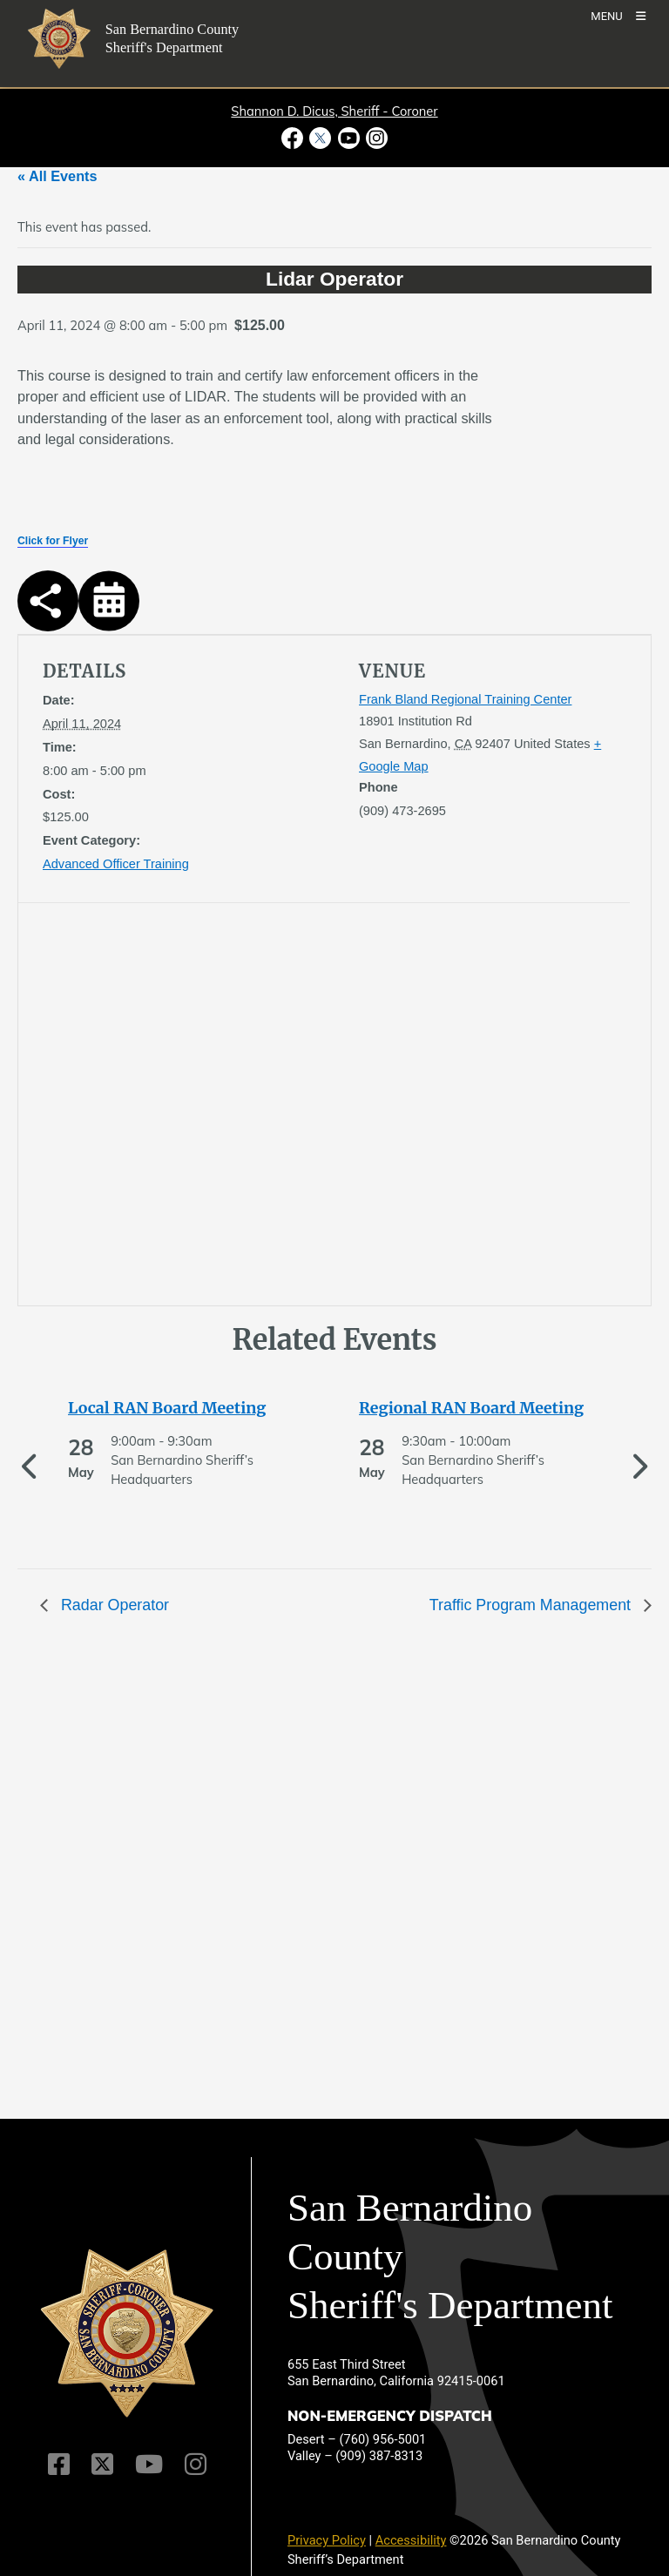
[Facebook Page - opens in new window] (294, 138)
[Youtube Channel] (149, 2464)
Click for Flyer (52, 541)
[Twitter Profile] (102, 2464)
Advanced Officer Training (116, 864)
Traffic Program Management (532, 1605)
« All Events (57, 176)
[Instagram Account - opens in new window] (375, 138)
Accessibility (411, 2540)
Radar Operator (113, 1605)
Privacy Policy (326, 2540)
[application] (183, 1107)
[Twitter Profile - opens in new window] (320, 138)
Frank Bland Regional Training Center (465, 699)
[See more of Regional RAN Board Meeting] (480, 1408)
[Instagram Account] (195, 2464)
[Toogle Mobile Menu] (618, 15)
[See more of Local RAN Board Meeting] (189, 1408)
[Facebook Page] (59, 2464)
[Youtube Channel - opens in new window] (348, 138)
